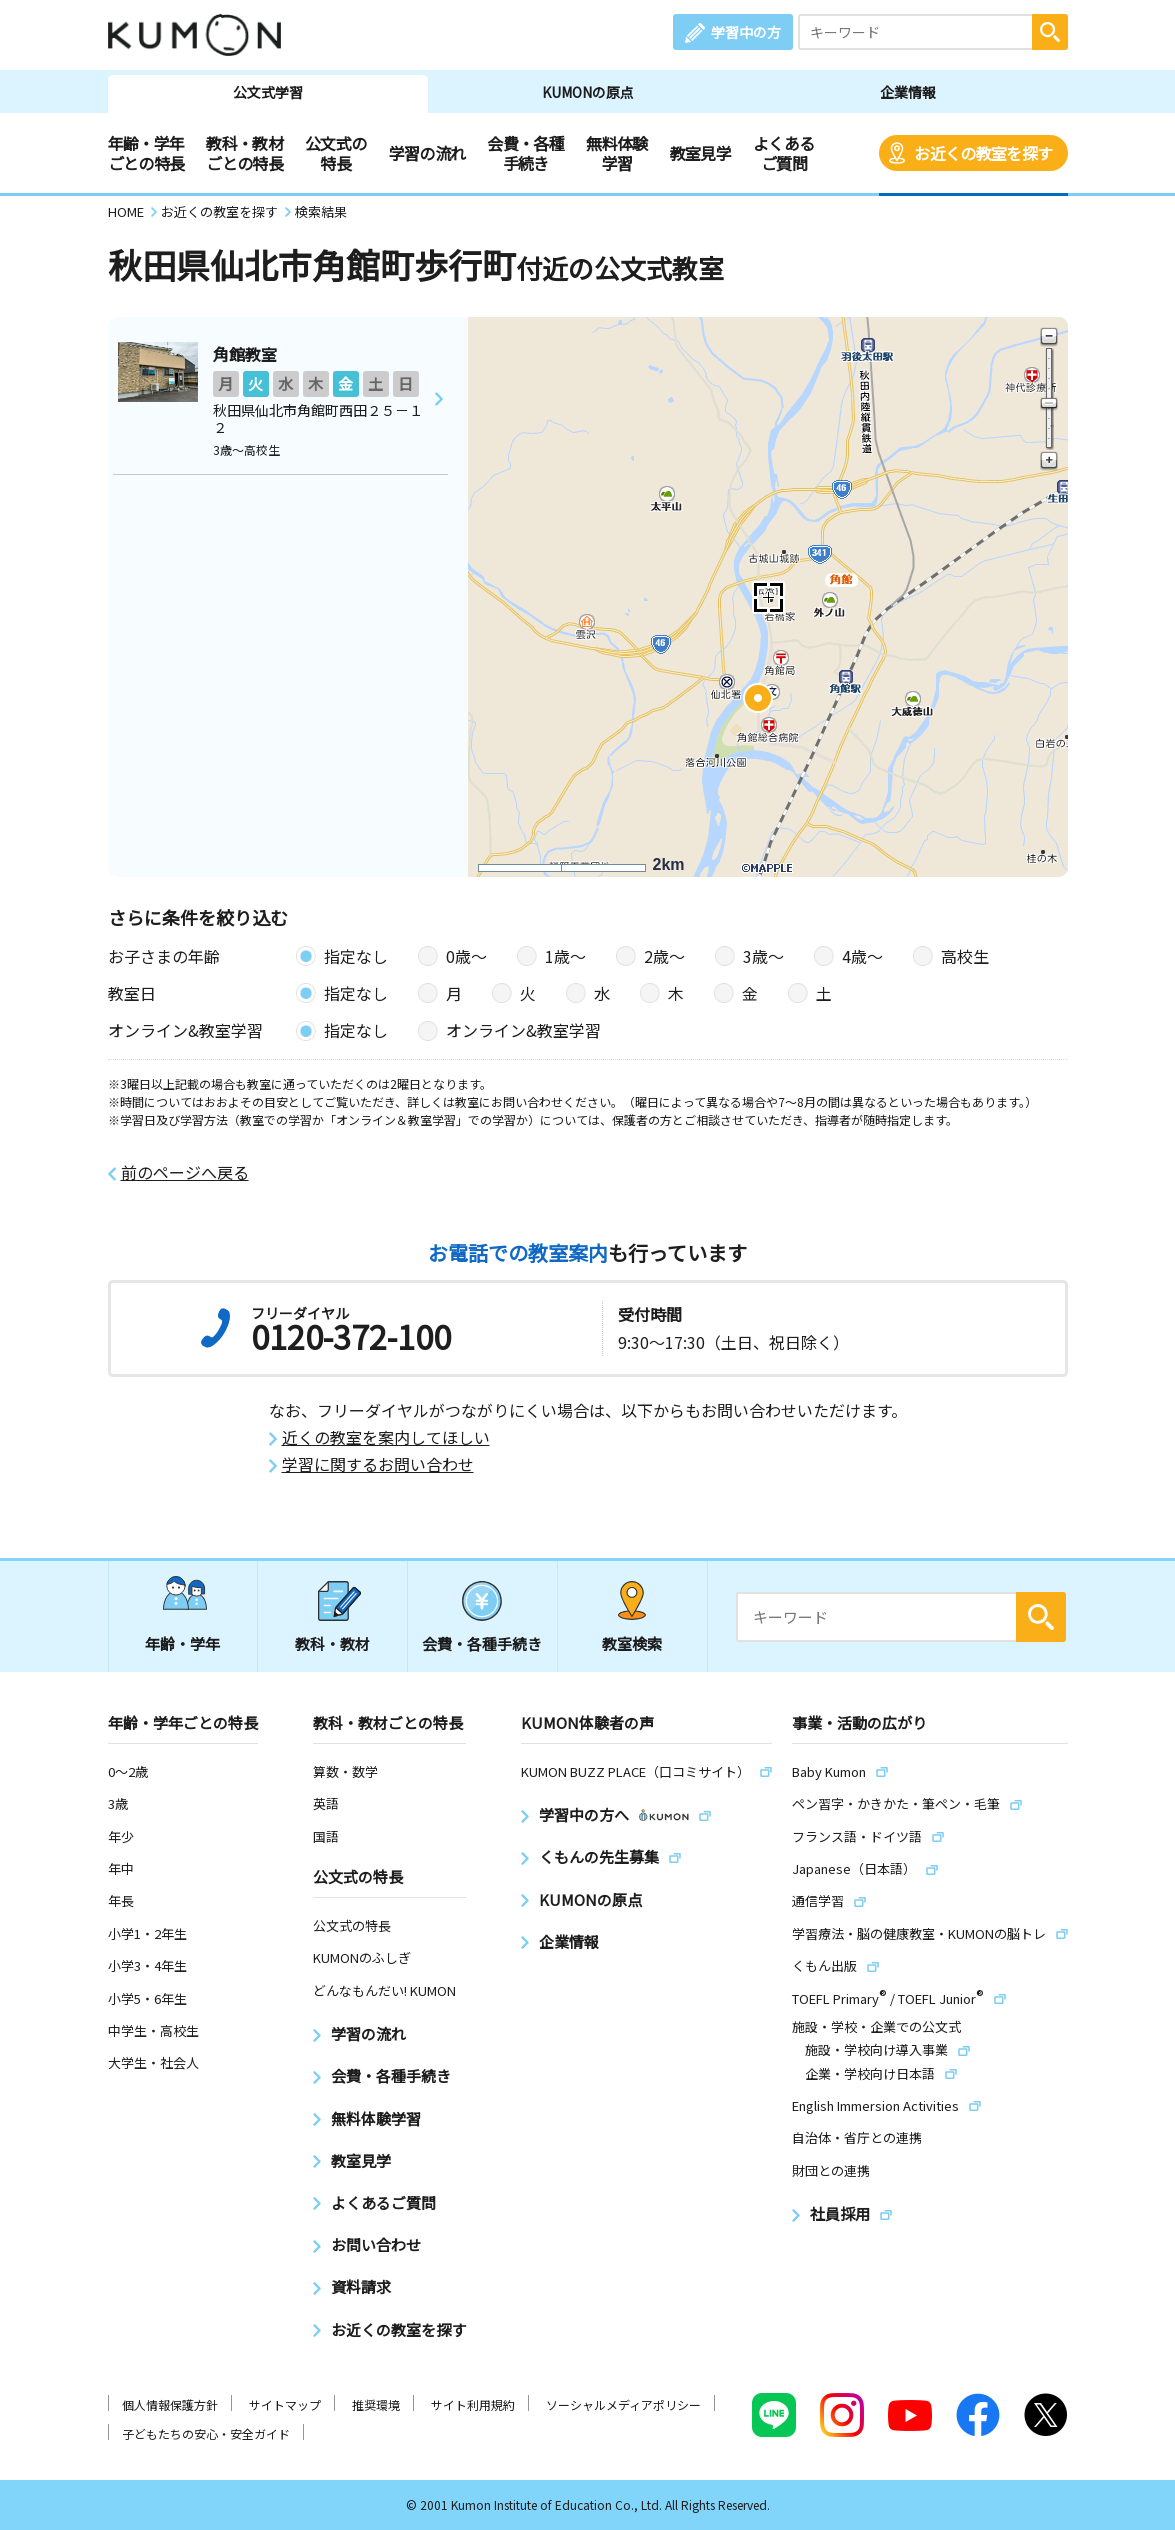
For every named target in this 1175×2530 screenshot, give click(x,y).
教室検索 (632, 1643)
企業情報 (908, 92)
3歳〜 (763, 956)
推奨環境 (376, 2404)
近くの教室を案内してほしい (386, 1437)
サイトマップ (285, 2404)
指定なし (356, 956)
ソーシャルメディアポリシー (623, 2404)
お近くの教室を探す (983, 153)
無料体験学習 (616, 153)
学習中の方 (746, 32)
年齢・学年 (182, 1643)
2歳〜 (664, 956)
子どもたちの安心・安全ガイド (206, 2433)
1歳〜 (565, 956)
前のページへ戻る (185, 1172)
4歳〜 (862, 956)
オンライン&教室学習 (523, 1030)
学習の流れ (427, 153)
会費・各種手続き (525, 153)
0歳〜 (466, 956)
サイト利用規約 (473, 2404)
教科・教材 (332, 1643)
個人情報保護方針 (170, 2404)
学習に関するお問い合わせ (378, 1464)
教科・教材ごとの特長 (244, 153)
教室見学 (700, 153)
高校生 (965, 956)
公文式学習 (268, 92)
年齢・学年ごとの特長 (146, 153)
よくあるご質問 (783, 153)
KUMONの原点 (588, 92)
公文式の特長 (335, 153)
